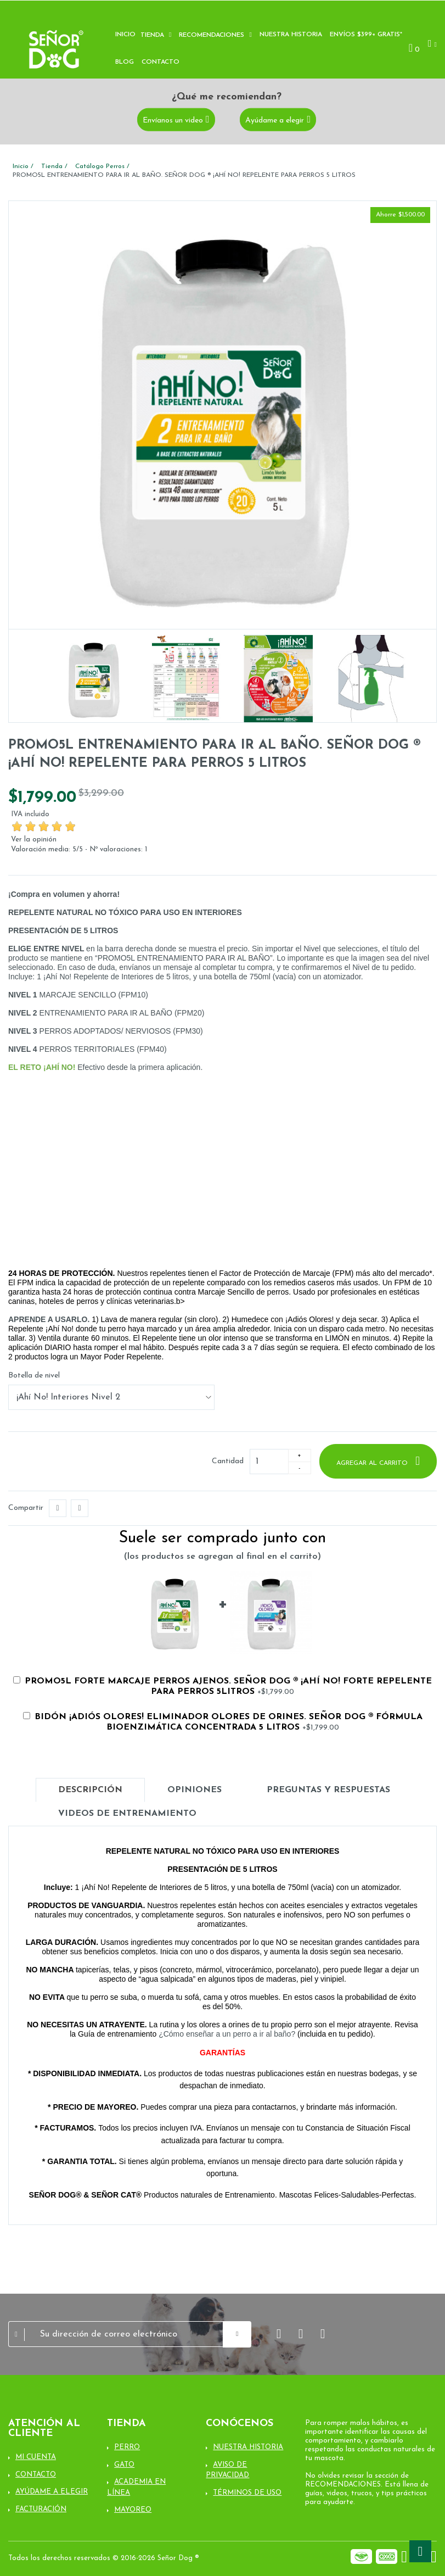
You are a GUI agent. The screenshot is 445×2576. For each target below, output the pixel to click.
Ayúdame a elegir (274, 120)
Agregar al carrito (373, 1463)
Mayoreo (132, 2509)
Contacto (160, 62)
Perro (127, 2447)
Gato (124, 2464)
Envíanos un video (173, 120)
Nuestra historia (291, 34)
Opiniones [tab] (194, 1790)
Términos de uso (247, 2492)
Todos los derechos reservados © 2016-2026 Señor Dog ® (103, 2558)
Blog (124, 62)
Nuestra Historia (248, 2447)
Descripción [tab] (90, 1790)
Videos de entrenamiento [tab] (127, 1813)
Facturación (40, 2509)
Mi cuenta (35, 2457)
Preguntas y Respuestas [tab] (328, 1790)
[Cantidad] (269, 1461)
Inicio (125, 34)
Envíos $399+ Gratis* (366, 34)
